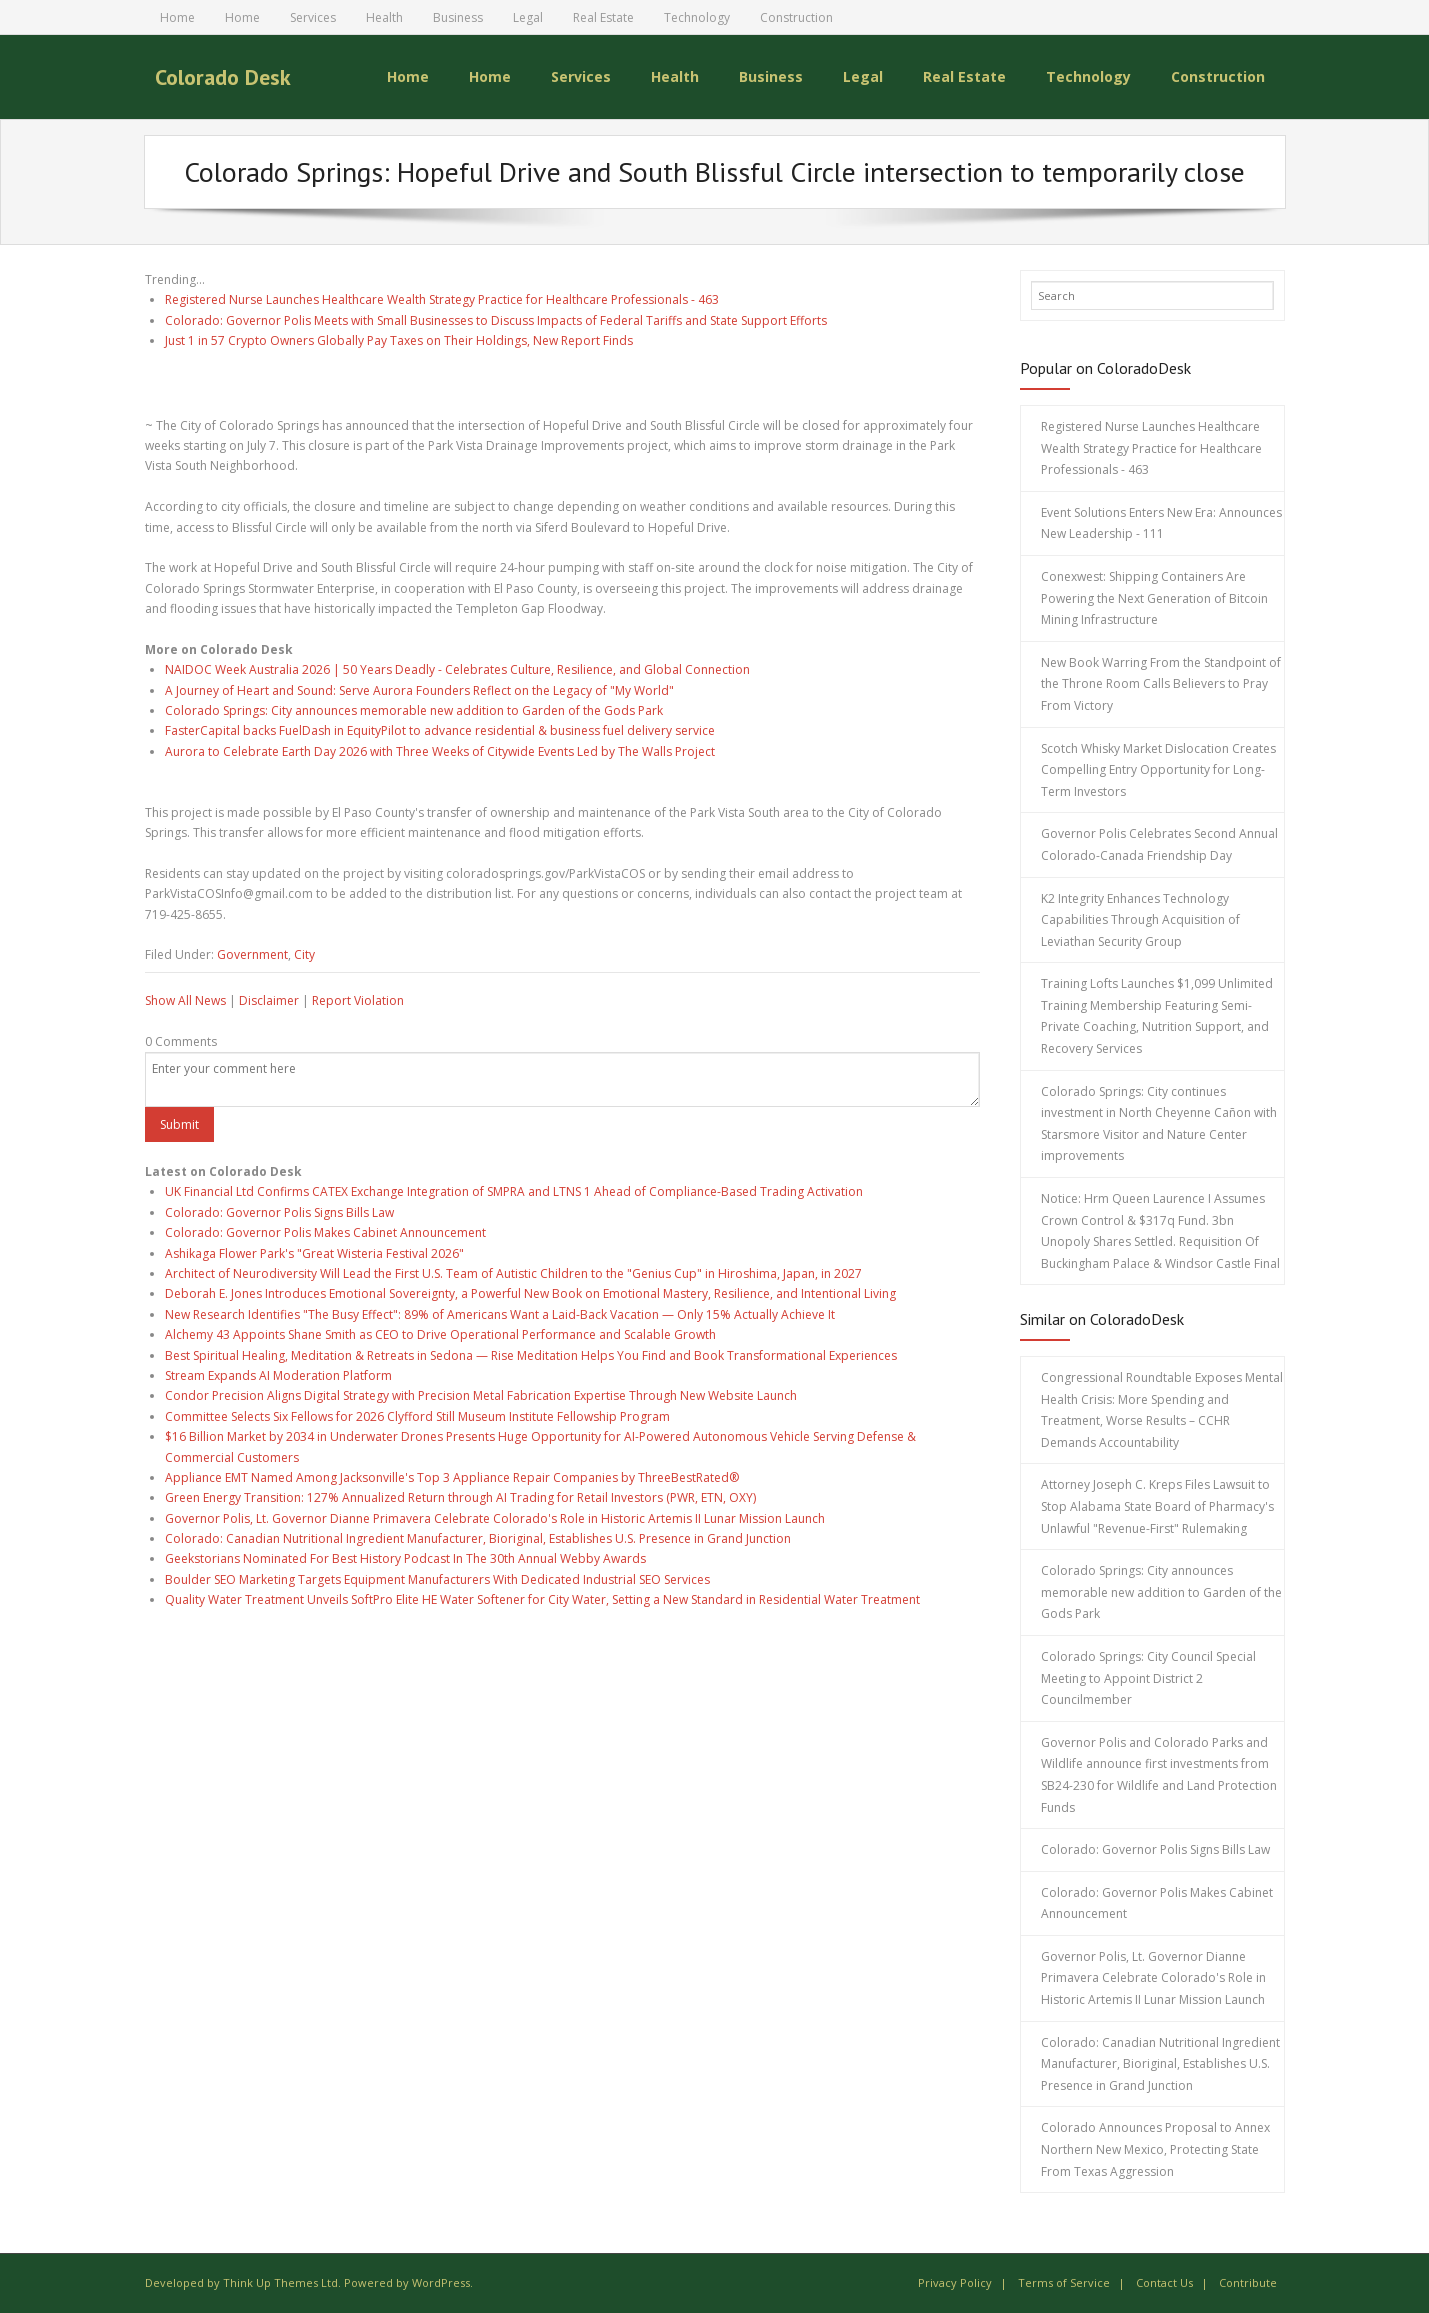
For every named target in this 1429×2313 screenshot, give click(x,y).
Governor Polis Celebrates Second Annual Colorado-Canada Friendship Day (1159, 844)
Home (177, 17)
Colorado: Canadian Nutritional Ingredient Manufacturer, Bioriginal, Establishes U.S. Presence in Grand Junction (478, 1538)
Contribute (1248, 2282)
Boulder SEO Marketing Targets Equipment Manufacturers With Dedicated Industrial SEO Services (437, 1579)
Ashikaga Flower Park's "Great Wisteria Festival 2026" (314, 1253)
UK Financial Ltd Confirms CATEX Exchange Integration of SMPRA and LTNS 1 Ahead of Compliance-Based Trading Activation (514, 1191)
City (304, 954)
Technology (697, 17)
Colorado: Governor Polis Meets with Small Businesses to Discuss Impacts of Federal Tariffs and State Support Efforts (496, 320)
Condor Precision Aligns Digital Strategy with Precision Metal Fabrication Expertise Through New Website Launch (481, 1395)
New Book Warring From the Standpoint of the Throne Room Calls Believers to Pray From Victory (1161, 684)
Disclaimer (269, 1000)
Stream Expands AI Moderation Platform (278, 1375)
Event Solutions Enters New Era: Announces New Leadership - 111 (1161, 523)
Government (252, 954)
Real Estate (603, 17)
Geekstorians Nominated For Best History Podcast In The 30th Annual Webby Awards (405, 1558)
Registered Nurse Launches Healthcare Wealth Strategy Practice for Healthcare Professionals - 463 (442, 299)
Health (384, 17)
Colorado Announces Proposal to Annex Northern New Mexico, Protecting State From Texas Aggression (1155, 2149)
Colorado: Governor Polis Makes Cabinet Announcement (325, 1232)
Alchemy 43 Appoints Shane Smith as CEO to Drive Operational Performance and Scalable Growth (440, 1334)
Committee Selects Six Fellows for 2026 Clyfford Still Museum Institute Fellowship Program (417, 1416)
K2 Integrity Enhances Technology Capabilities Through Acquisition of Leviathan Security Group (1140, 920)
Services (313, 17)
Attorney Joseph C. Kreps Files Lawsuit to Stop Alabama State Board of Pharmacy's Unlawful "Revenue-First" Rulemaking (1157, 1506)
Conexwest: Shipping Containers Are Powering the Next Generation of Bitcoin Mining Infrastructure (1154, 598)
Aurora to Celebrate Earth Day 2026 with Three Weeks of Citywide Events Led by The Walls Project (440, 751)
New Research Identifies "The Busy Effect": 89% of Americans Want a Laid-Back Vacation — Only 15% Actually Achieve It (500, 1314)
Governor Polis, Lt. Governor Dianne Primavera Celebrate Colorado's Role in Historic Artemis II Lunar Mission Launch (495, 1518)
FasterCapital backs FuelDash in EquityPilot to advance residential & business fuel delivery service (440, 730)
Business (458, 17)
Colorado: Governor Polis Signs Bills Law (279, 1212)
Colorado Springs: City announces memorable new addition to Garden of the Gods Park (414, 710)
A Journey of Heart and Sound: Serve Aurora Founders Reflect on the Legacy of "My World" (419, 690)
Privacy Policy (955, 2282)
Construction (796, 17)
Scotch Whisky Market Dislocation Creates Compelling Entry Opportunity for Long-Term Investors (1158, 770)
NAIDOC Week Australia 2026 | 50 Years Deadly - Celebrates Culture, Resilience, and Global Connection (457, 669)
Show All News (185, 1000)
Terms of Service (1064, 2282)
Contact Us (1164, 2282)
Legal (528, 17)
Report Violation (358, 1000)
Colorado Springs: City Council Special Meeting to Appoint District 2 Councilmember (1148, 1678)
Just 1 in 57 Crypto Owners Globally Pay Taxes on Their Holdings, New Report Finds (399, 340)
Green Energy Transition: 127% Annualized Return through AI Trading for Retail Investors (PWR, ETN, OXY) (460, 1497)
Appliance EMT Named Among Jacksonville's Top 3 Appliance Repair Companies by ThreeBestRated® (452, 1477)
